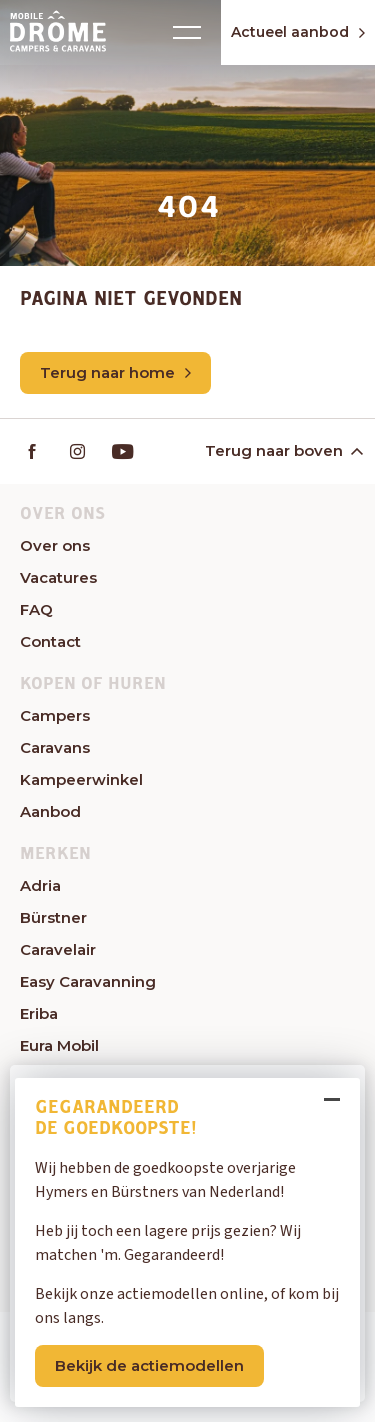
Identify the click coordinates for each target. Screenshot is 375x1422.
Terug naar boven (282, 450)
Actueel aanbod (298, 32)
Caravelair (58, 949)
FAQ (36, 609)
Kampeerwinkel (81, 779)
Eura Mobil (59, 1045)
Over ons (55, 545)
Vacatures (58, 577)
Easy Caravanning (88, 981)
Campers (55, 715)
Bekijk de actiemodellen (149, 1365)
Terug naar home (115, 372)
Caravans (55, 747)
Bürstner (53, 917)
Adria (40, 885)
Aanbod (50, 811)
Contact (50, 641)
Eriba (39, 1013)
